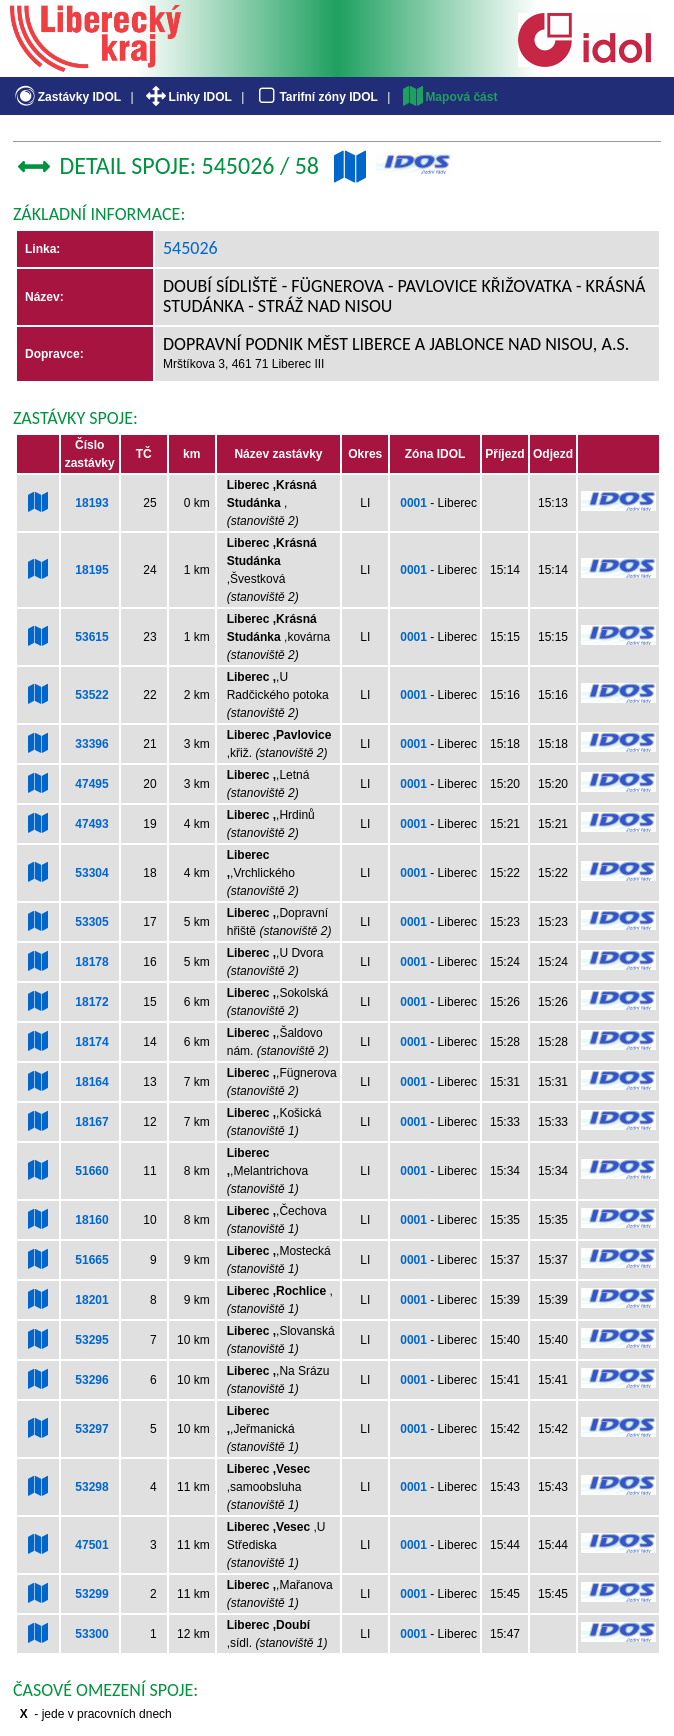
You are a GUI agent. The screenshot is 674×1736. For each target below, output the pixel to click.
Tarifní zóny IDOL (316, 97)
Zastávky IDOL (66, 97)
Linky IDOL (187, 97)
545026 (190, 248)
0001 (413, 503)
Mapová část (449, 97)
